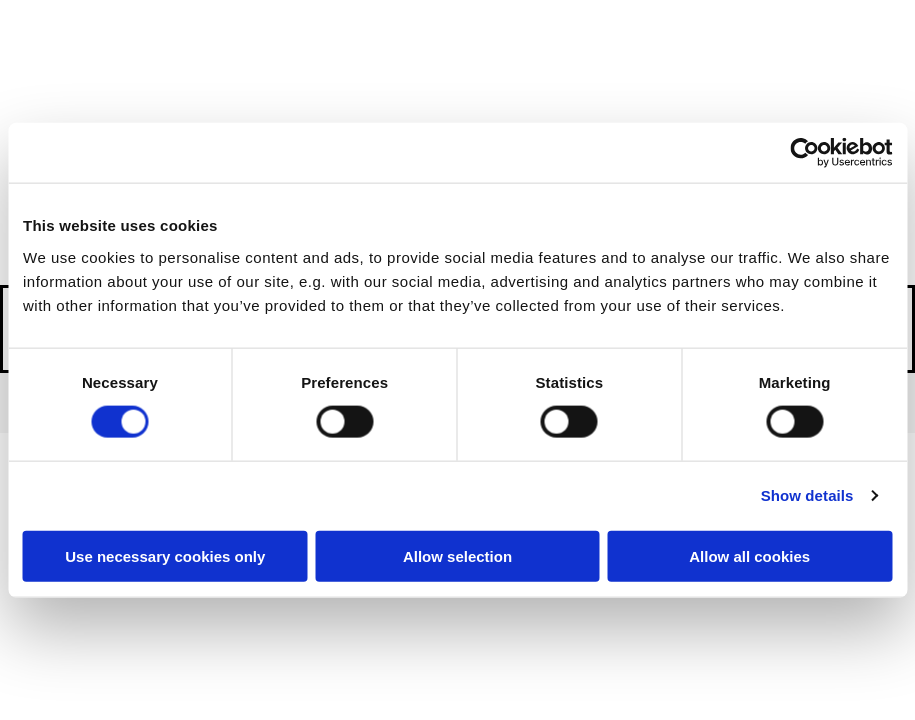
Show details (807, 495)
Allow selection (457, 555)
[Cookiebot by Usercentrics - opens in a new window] (804, 153)
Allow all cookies (749, 555)
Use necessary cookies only (165, 555)
